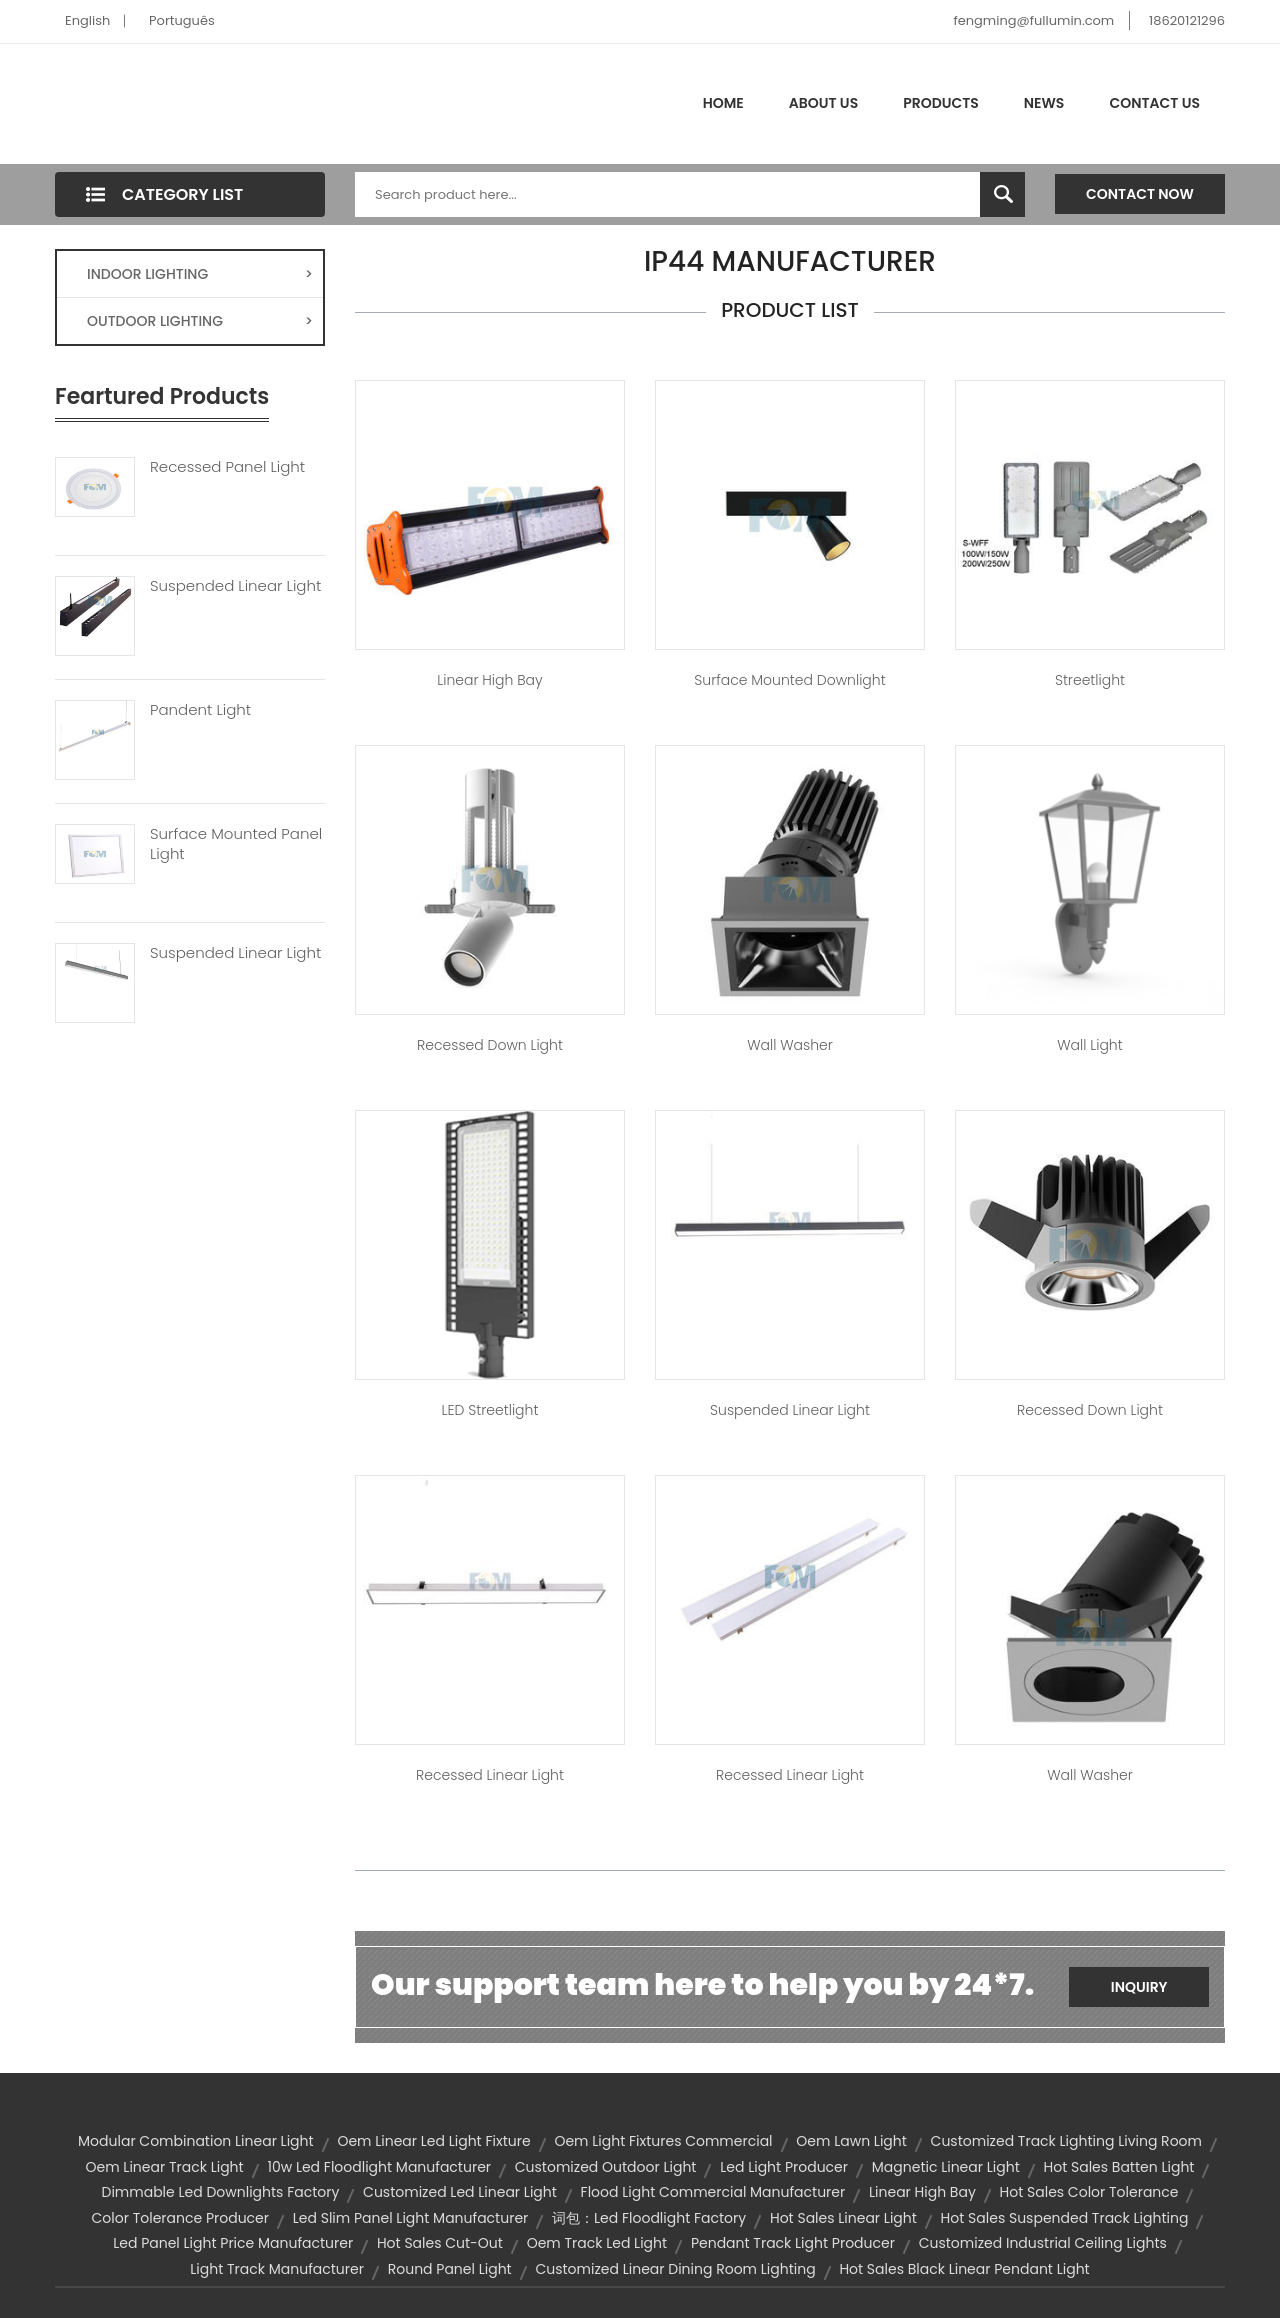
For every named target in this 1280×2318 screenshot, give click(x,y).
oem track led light (597, 2243)
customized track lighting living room (1066, 2141)
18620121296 (1187, 20)
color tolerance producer (180, 2218)
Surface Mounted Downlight (789, 680)
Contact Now (1140, 194)
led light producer (784, 2167)
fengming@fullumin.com (1033, 20)
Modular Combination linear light (196, 2141)
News (1044, 103)
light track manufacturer (277, 2269)
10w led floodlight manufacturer (379, 2167)
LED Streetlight (490, 1410)
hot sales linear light (843, 2218)
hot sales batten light (1118, 2167)
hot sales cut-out (440, 2243)
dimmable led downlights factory (221, 2192)
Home (723, 103)
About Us (823, 103)
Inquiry (1139, 1987)
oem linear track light (165, 2167)
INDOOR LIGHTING (200, 274)
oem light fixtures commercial (663, 2141)
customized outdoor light (606, 2167)
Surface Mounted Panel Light (236, 844)
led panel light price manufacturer (233, 2243)
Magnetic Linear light (946, 2167)
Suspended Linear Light (235, 586)
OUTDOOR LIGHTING (200, 321)
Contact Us (1154, 103)
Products (941, 103)
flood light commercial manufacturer (713, 2192)
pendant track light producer (793, 2243)
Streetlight (1090, 680)
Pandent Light (200, 710)
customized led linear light (460, 2192)
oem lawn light (851, 2141)
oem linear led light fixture (433, 2141)
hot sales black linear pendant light (964, 2269)
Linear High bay (489, 680)
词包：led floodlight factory (649, 2218)
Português (182, 20)
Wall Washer (790, 1045)
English (87, 20)
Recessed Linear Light (490, 1775)
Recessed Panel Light (227, 467)
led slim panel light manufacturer (411, 2218)
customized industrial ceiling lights (1043, 2243)
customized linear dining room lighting (675, 2269)
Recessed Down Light (490, 1045)
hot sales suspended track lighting (1065, 2218)
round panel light (450, 2269)
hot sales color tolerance (1089, 2192)
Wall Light (1089, 1045)
